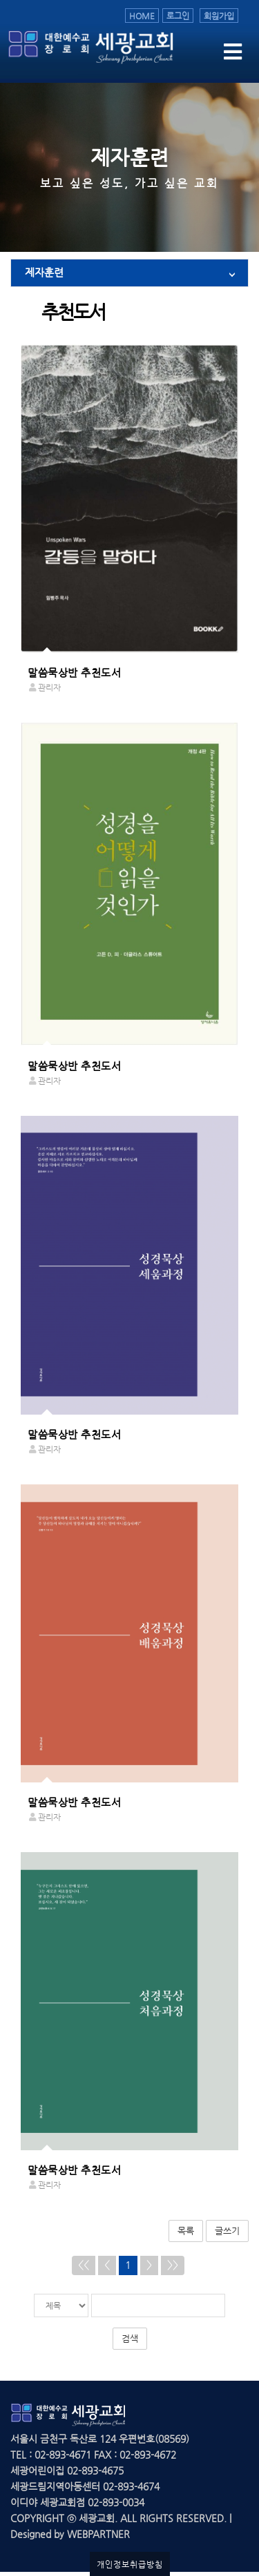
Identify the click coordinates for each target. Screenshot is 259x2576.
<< (83, 2265)
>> (172, 2265)
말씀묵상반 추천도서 (74, 673)
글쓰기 (227, 2230)
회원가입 (219, 15)
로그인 (177, 15)
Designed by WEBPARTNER (70, 2534)
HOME (142, 15)
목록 (186, 2230)
